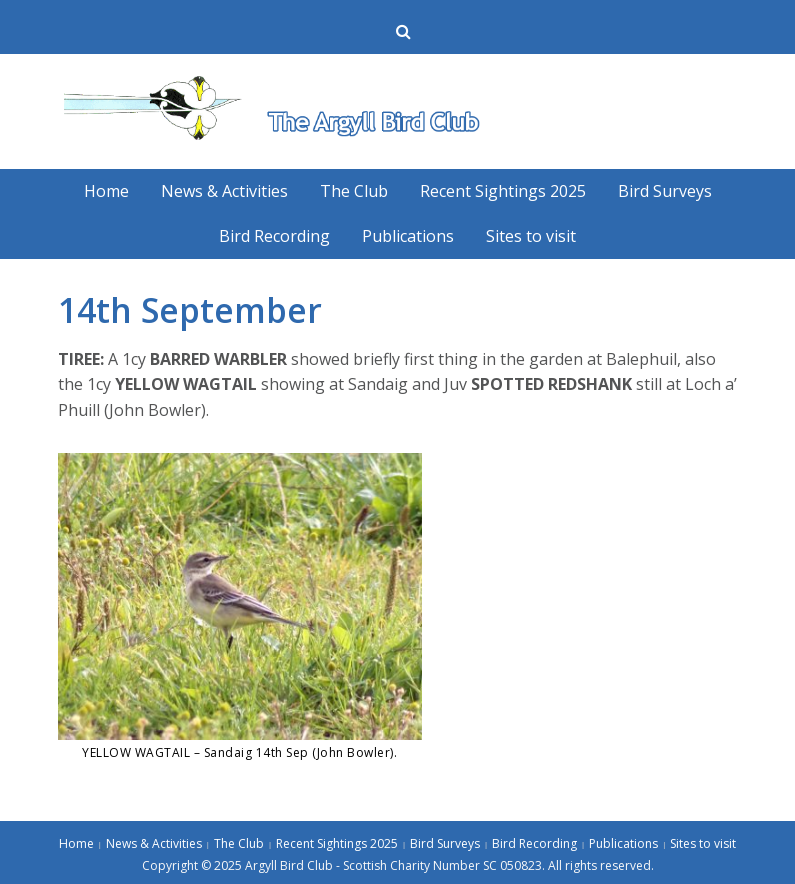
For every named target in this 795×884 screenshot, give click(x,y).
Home (106, 191)
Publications (408, 236)
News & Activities (224, 191)
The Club (354, 191)
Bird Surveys (665, 191)
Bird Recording (274, 236)
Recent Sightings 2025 (503, 191)
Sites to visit (531, 236)
